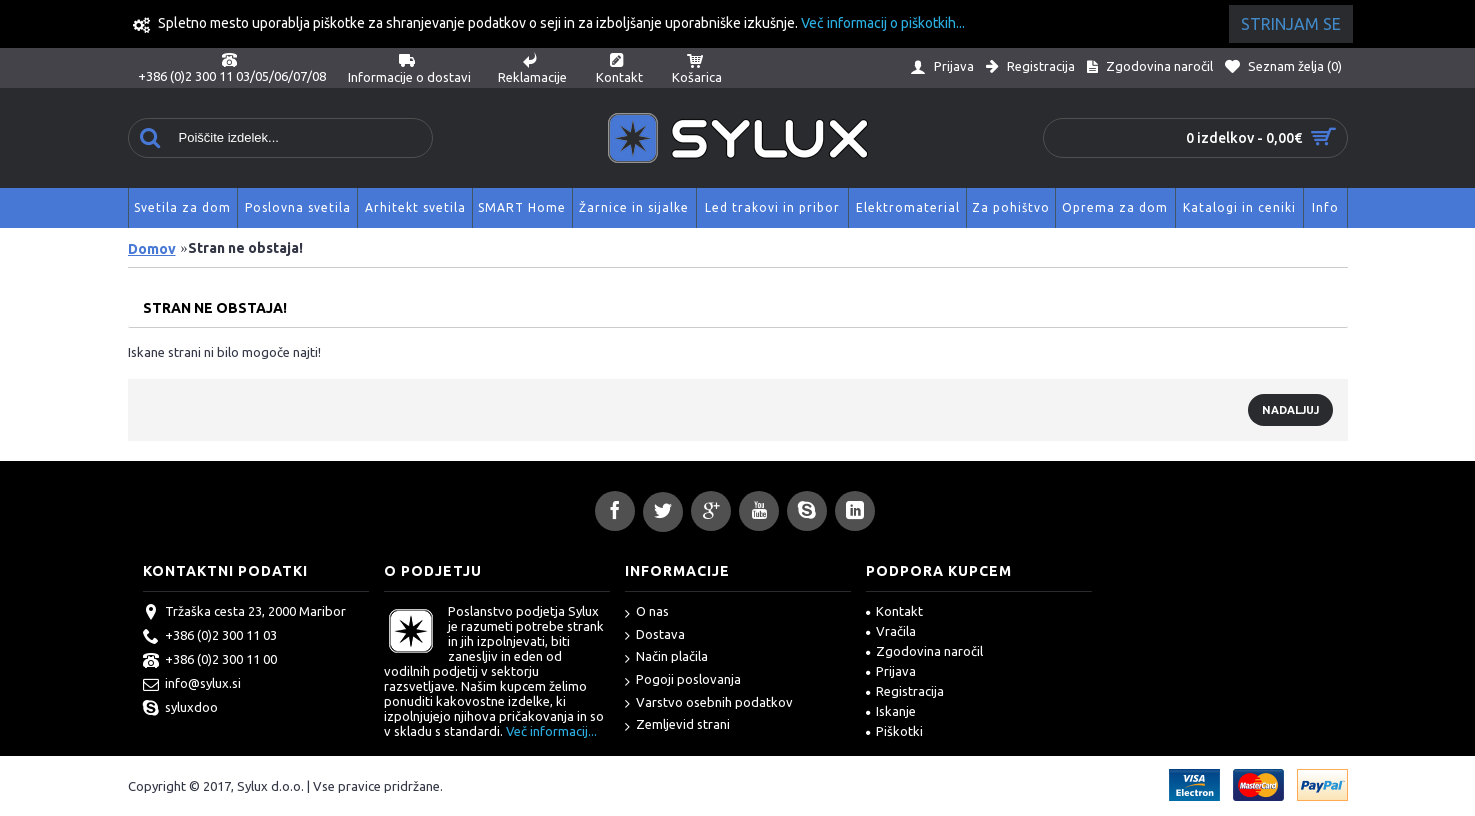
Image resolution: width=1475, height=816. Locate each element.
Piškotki (894, 731)
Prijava (891, 671)
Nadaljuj (1290, 410)
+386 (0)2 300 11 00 (210, 661)
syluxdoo (180, 709)
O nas (647, 612)
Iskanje (891, 711)
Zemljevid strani (677, 725)
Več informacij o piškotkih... (883, 23)
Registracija (905, 691)
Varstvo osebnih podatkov (709, 703)
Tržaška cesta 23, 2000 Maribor (244, 613)
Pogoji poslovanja (683, 680)
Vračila (891, 631)
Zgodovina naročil (924, 651)
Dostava (655, 635)
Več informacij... (551, 731)
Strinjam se (1291, 24)
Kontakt (894, 611)
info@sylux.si (192, 685)
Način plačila (666, 657)
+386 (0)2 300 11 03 (210, 637)
